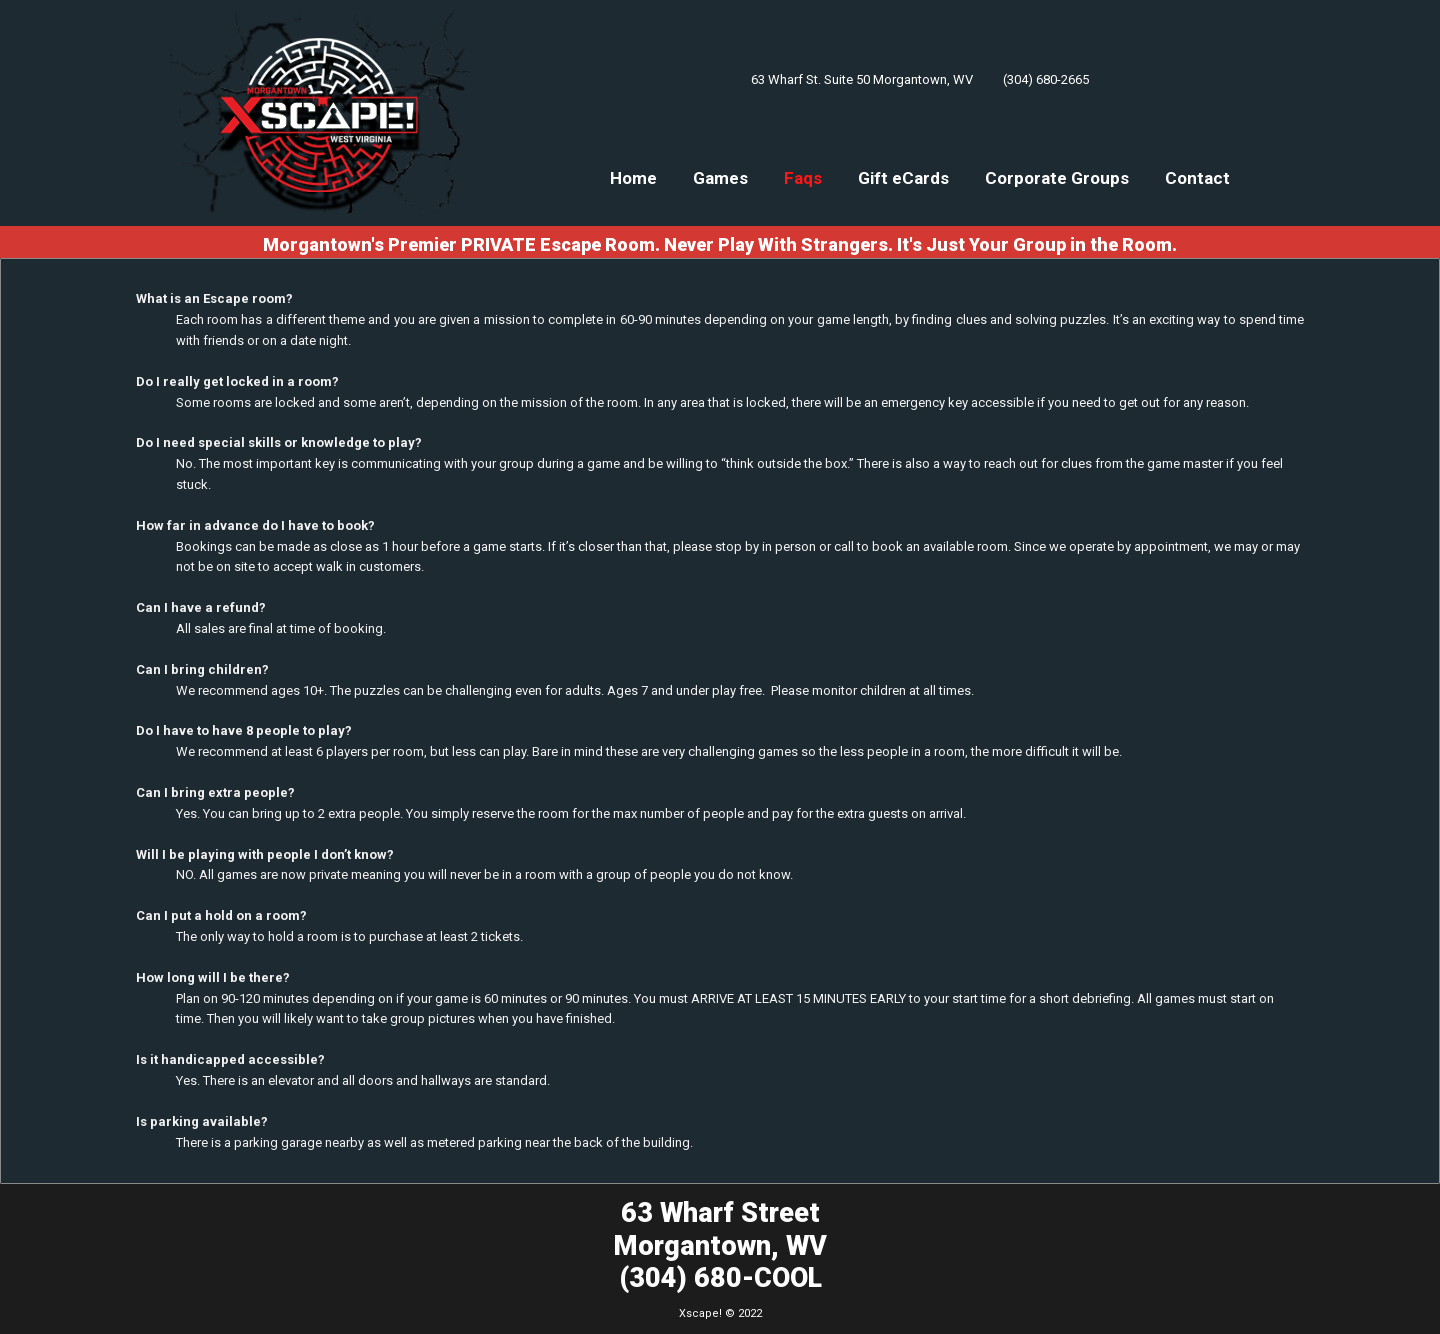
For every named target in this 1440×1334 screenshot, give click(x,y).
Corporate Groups (1057, 178)
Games (720, 178)
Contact (1197, 178)
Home (633, 178)
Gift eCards (903, 178)
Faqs (803, 178)
